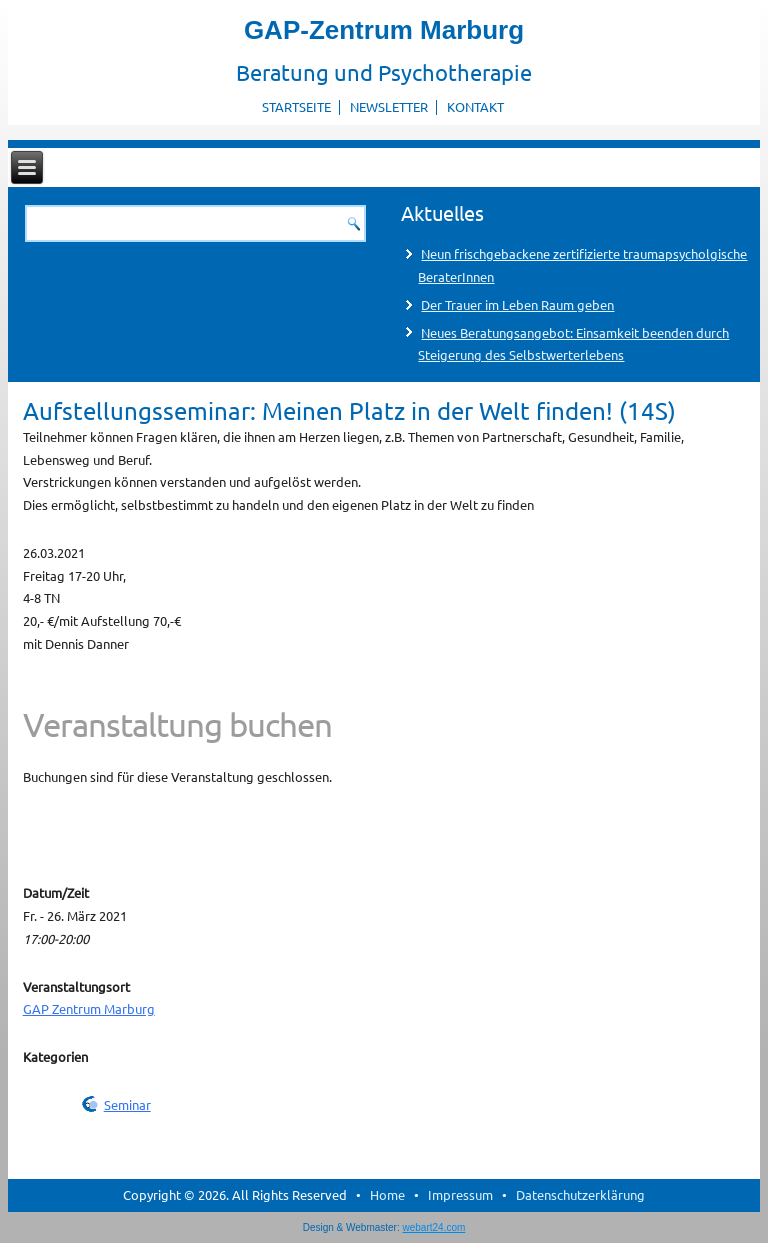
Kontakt (475, 106)
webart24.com (434, 1227)
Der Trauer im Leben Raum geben (517, 304)
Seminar (127, 1104)
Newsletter (389, 106)
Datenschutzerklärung (580, 1194)
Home (387, 1194)
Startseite (296, 106)
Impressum (460, 1194)
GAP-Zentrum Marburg (384, 30)
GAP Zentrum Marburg (89, 1008)
